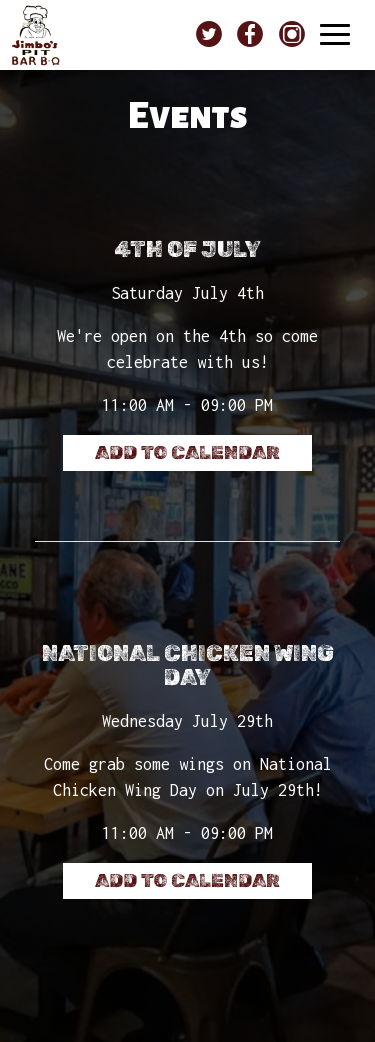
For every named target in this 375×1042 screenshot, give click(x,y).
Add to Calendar (187, 452)
